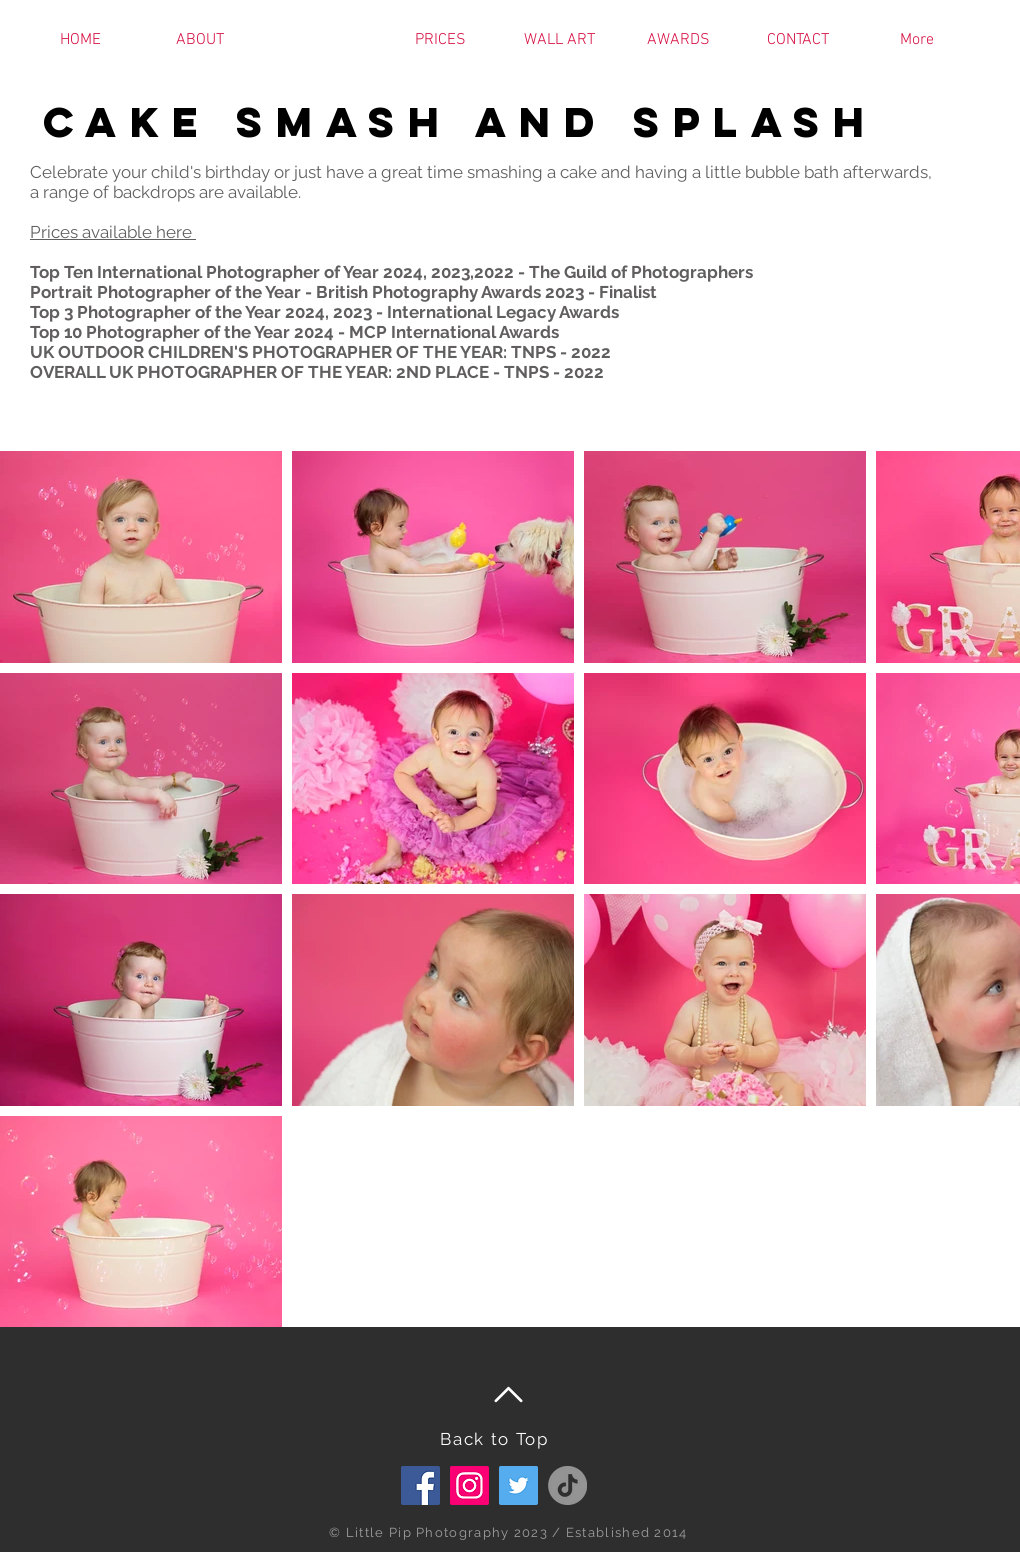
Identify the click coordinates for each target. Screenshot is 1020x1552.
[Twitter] (518, 1485)
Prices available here (113, 232)
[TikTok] (567, 1485)
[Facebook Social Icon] (420, 1485)
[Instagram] (469, 1485)
